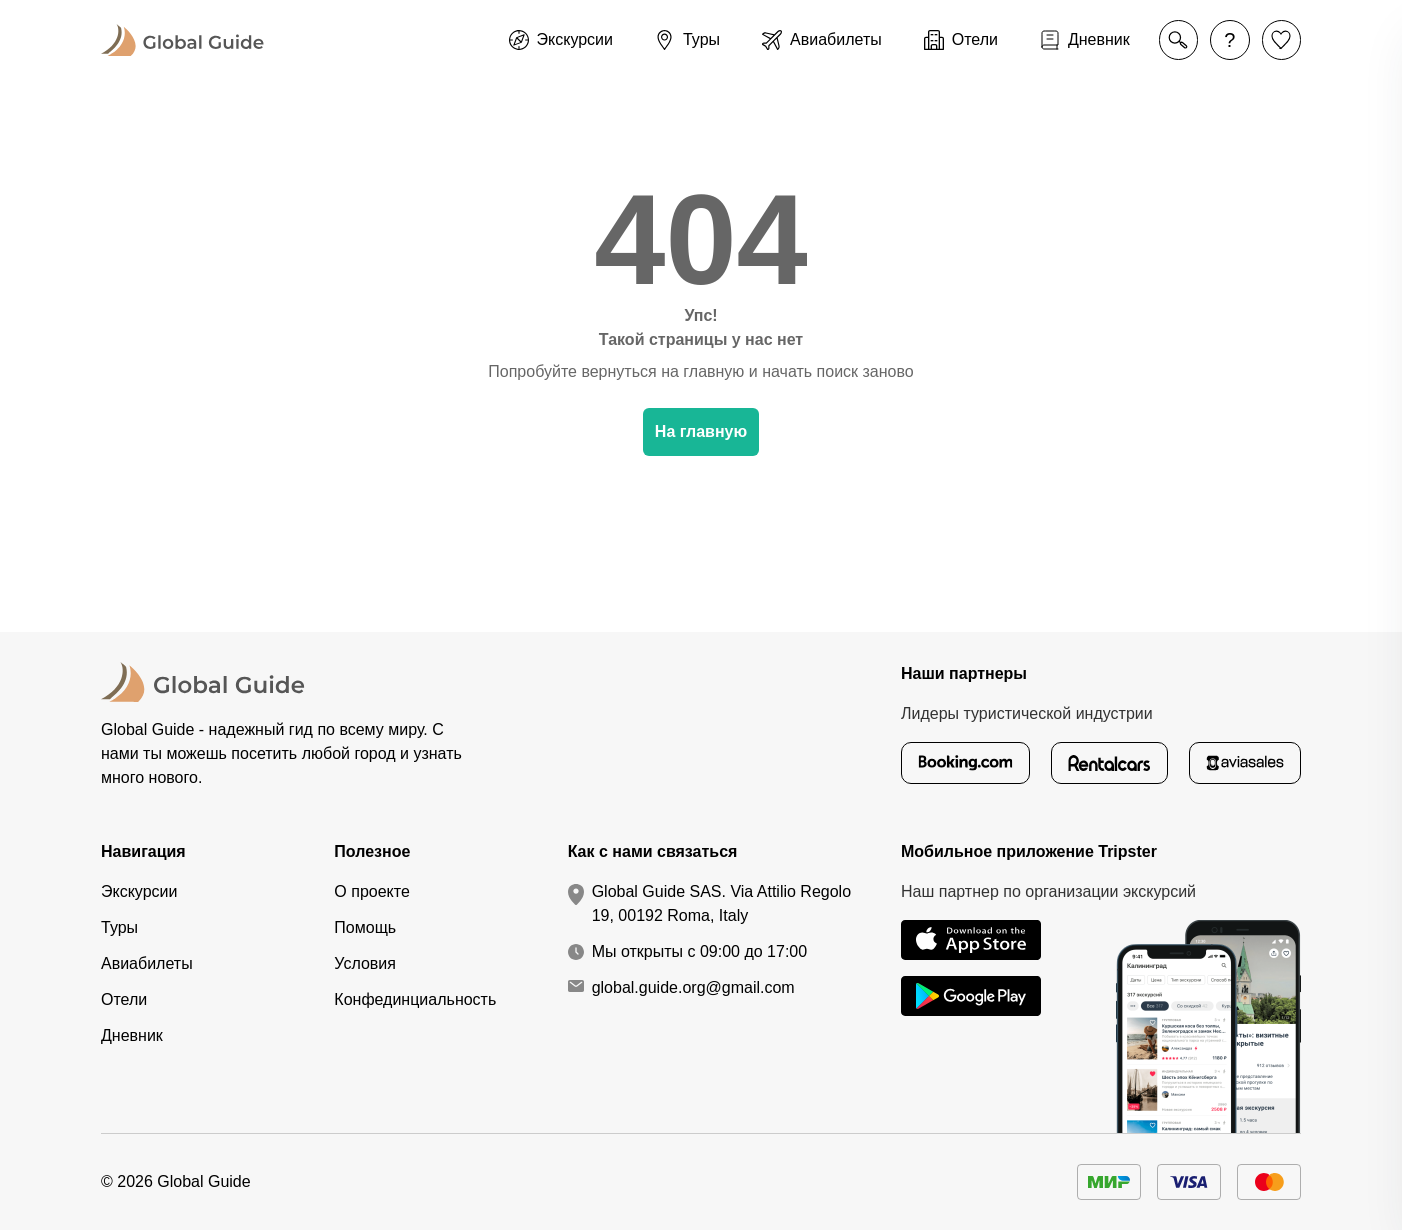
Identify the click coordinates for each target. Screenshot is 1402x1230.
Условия (365, 963)
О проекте (371, 891)
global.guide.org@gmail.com (693, 987)
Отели (124, 999)
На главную (701, 431)
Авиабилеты (147, 963)
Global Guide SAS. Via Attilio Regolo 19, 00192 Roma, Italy (721, 903)
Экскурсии (139, 891)
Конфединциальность (415, 999)
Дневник (132, 1035)
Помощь (365, 927)
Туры (119, 927)
